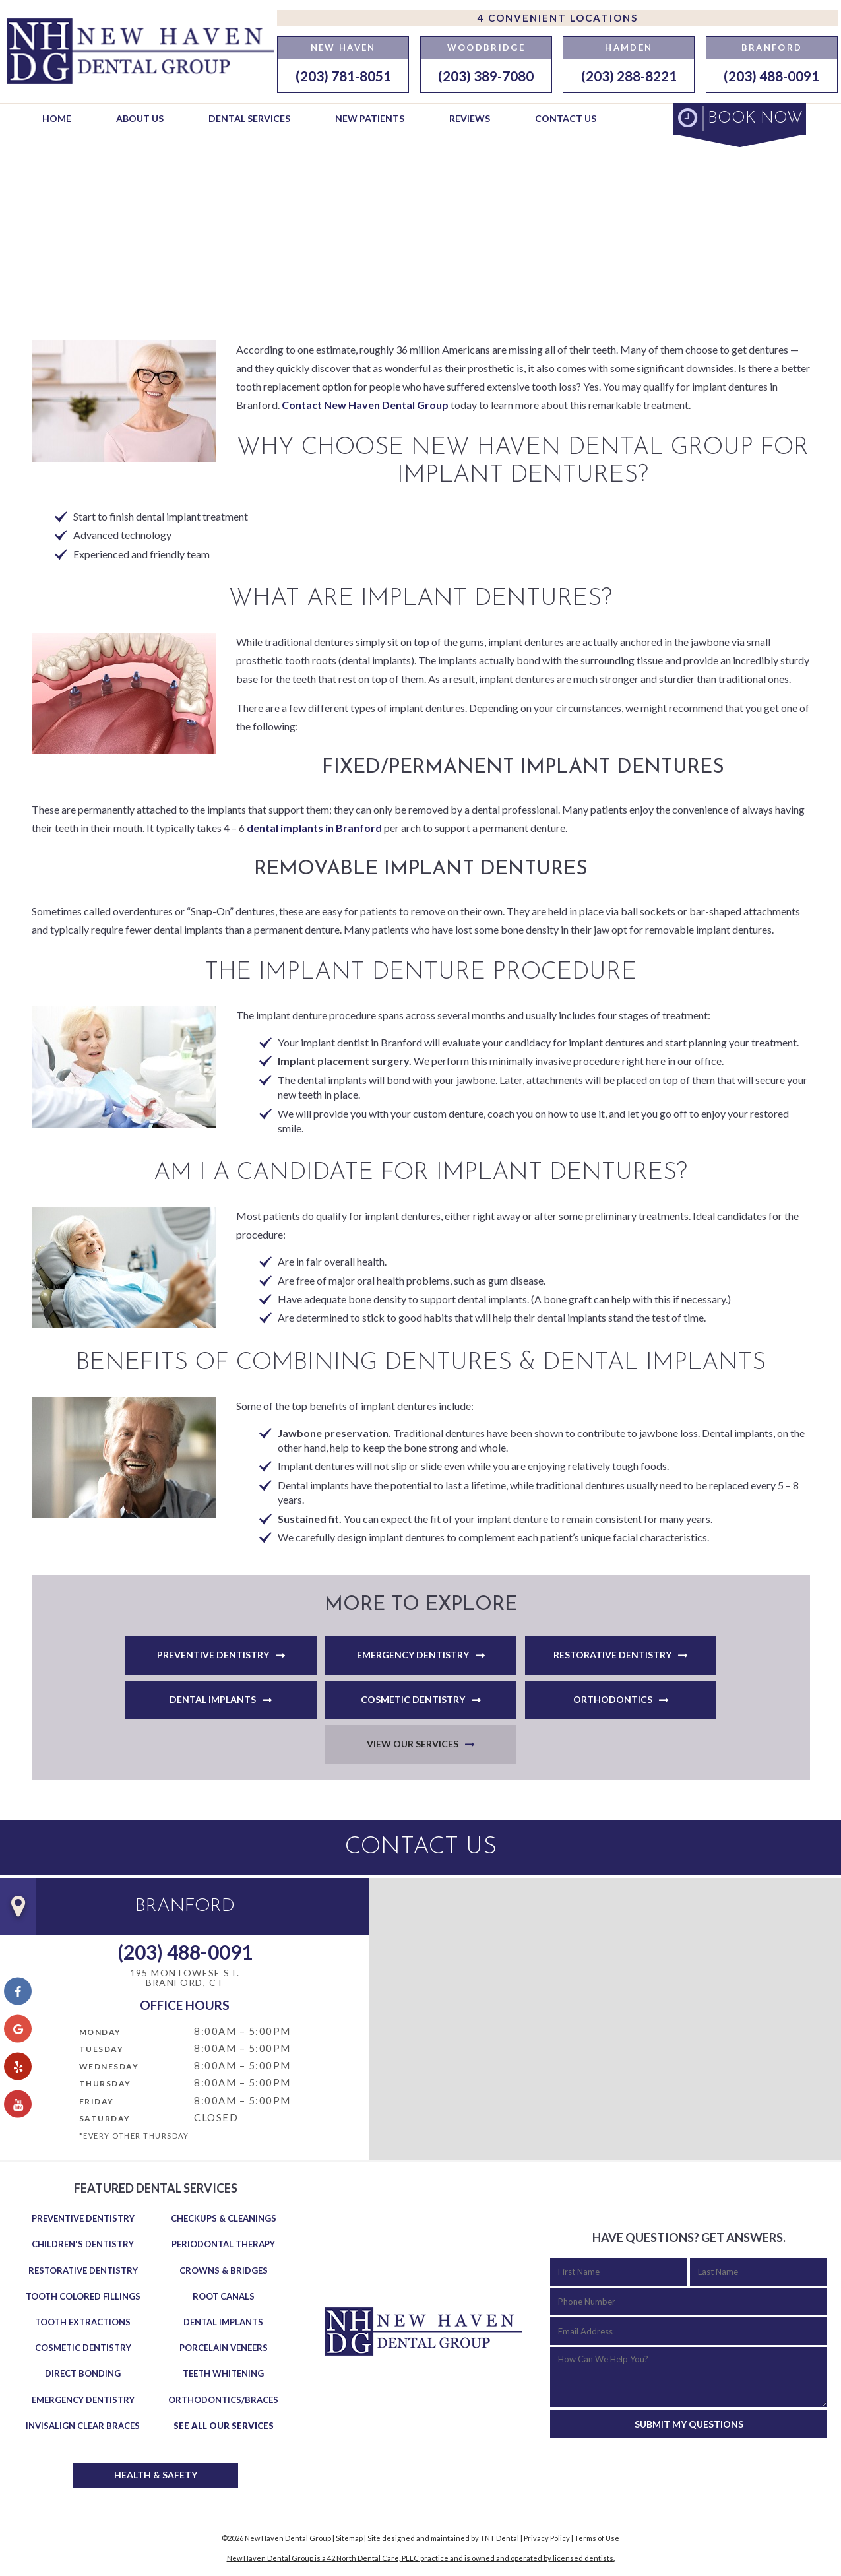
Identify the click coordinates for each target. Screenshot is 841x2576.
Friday (96, 2101)
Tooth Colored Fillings (83, 2296)
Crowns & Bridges (223, 2270)
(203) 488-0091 (771, 75)
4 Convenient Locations (558, 18)
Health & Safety (155, 2474)
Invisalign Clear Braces (83, 2425)
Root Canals (224, 2296)
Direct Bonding (83, 2373)
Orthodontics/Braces (223, 2400)
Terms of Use (597, 2538)
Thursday (105, 2083)
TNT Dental (499, 2538)
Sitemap (349, 2538)
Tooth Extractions (83, 2322)
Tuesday (101, 2049)
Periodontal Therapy (223, 2244)
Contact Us (565, 118)
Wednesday (109, 2066)
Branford (772, 47)
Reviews (469, 118)
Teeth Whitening (223, 2373)
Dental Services (249, 118)
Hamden (628, 47)
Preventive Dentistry (213, 1654)
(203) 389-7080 (486, 75)
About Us (140, 118)
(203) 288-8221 (629, 75)
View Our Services (412, 1743)
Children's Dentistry (83, 2244)
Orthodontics (612, 1699)
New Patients (369, 118)
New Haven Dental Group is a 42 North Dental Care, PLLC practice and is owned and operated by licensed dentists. (421, 2558)
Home (56, 118)
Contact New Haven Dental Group (365, 405)
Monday (100, 2032)
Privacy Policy (547, 2538)
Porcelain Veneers (223, 2347)
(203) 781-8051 (343, 75)
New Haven (343, 47)
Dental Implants (213, 1699)
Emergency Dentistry (413, 1654)
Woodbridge (486, 47)
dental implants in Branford (314, 827)
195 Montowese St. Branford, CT (185, 1977)
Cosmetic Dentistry (413, 1699)
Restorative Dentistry (612, 1654)
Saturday (105, 2118)
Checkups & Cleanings (223, 2218)
